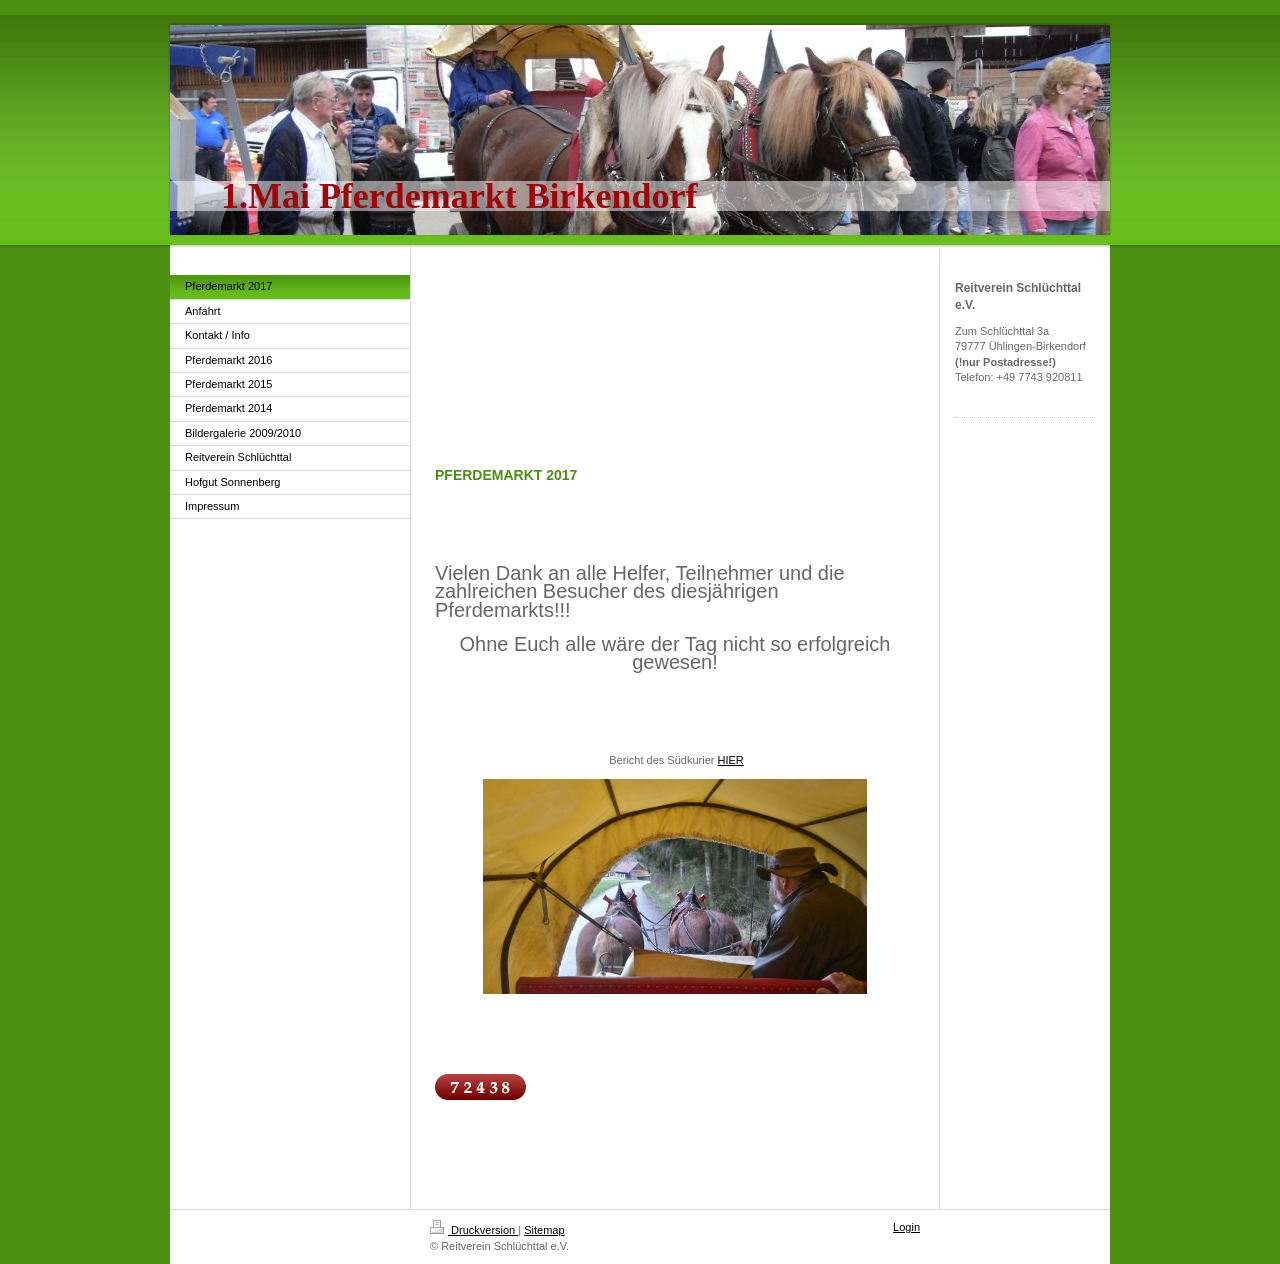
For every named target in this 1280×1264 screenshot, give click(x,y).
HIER (731, 760)
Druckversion (474, 1230)
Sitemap (544, 1230)
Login (906, 1227)
